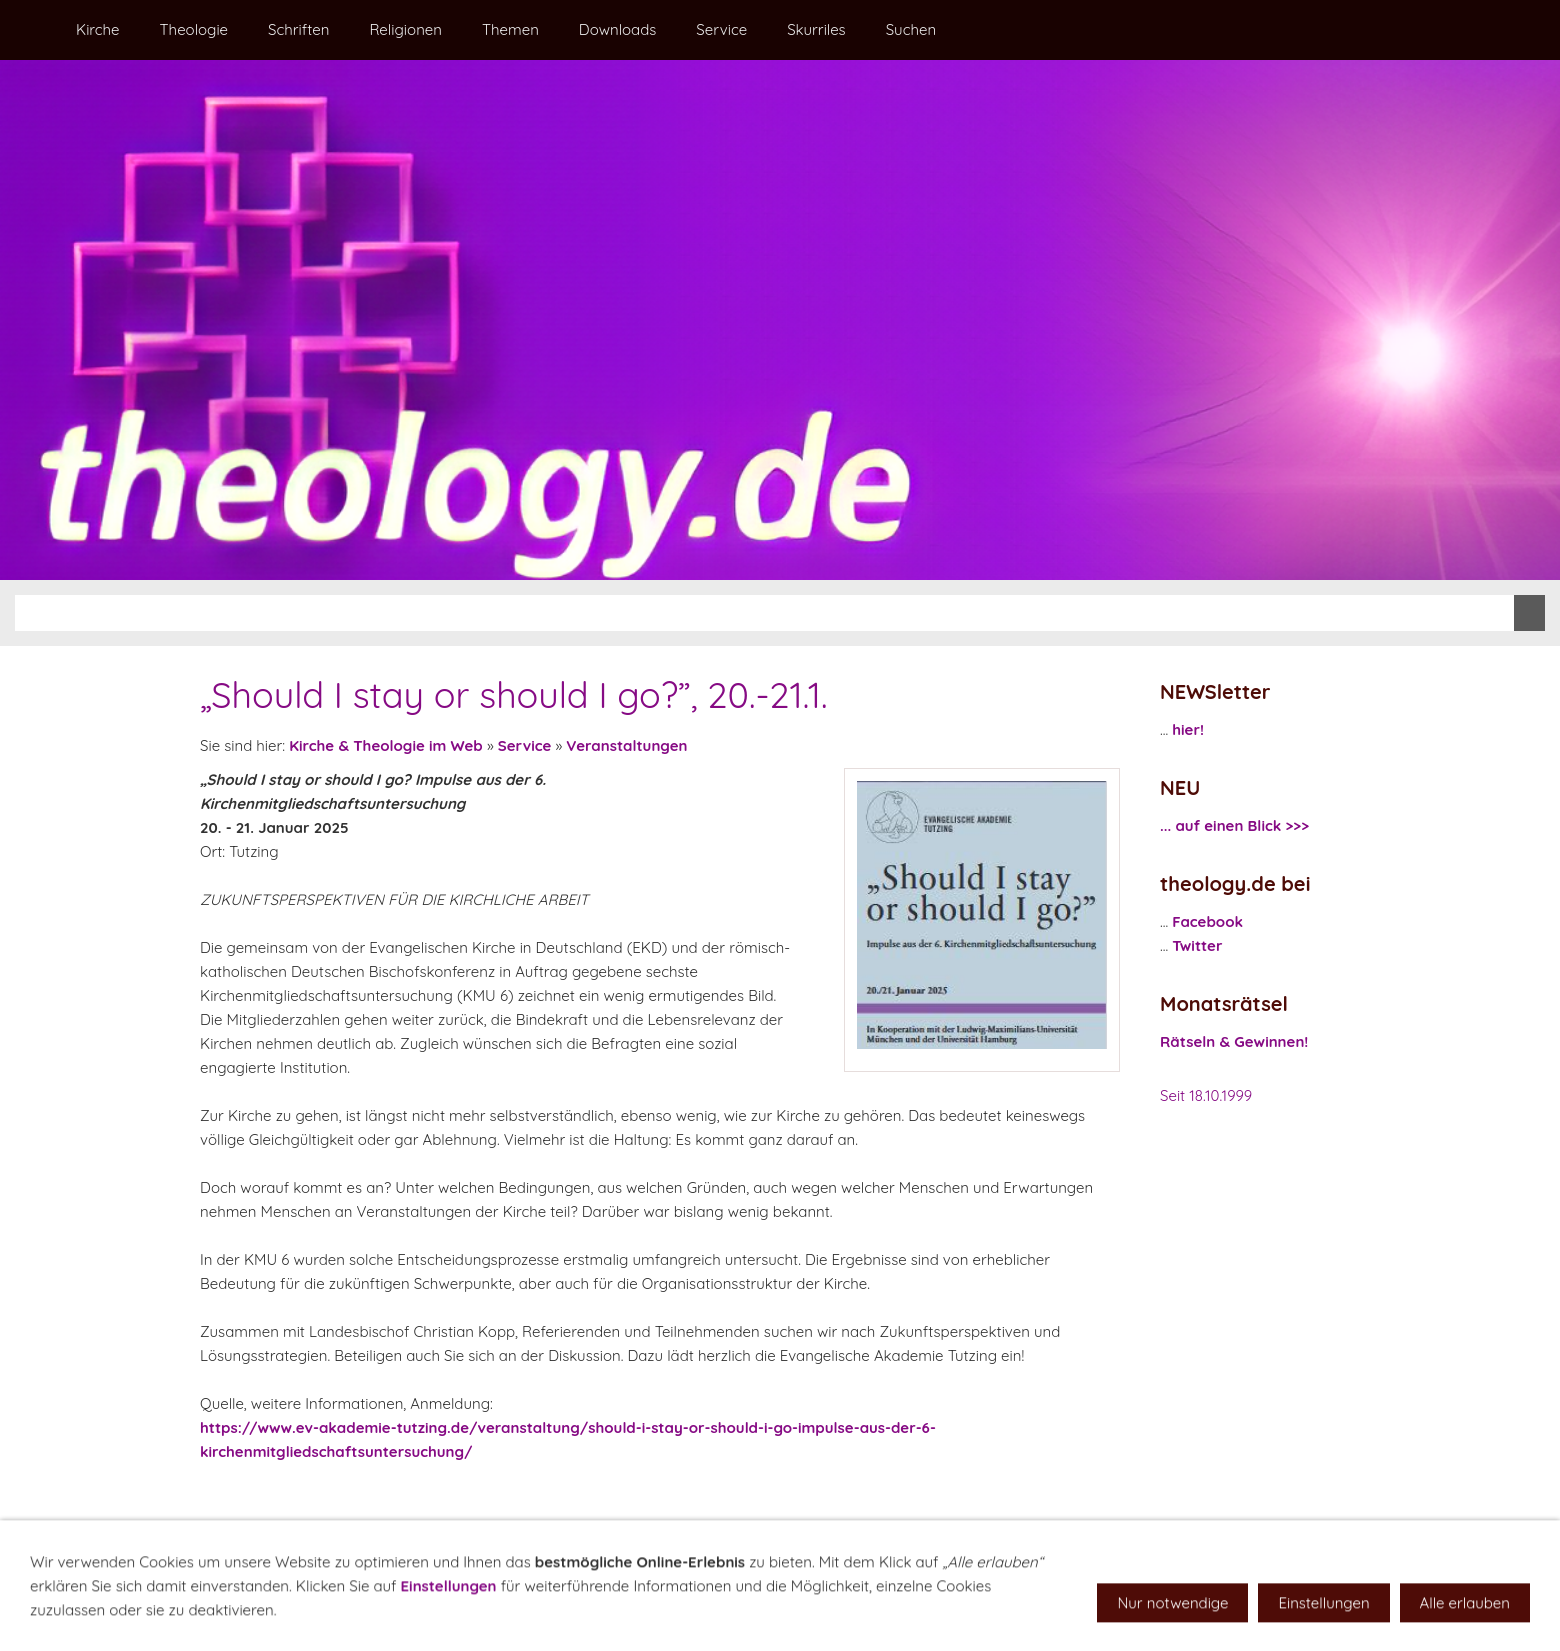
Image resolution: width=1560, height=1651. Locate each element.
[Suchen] (764, 613)
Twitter (1197, 945)
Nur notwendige (1172, 1627)
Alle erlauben (1465, 1627)
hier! (1188, 729)
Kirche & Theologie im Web (386, 745)
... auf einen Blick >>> (1234, 825)
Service (525, 745)
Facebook (1207, 921)
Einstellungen (449, 1610)
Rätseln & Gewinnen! (1234, 1041)
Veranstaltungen (626, 745)
